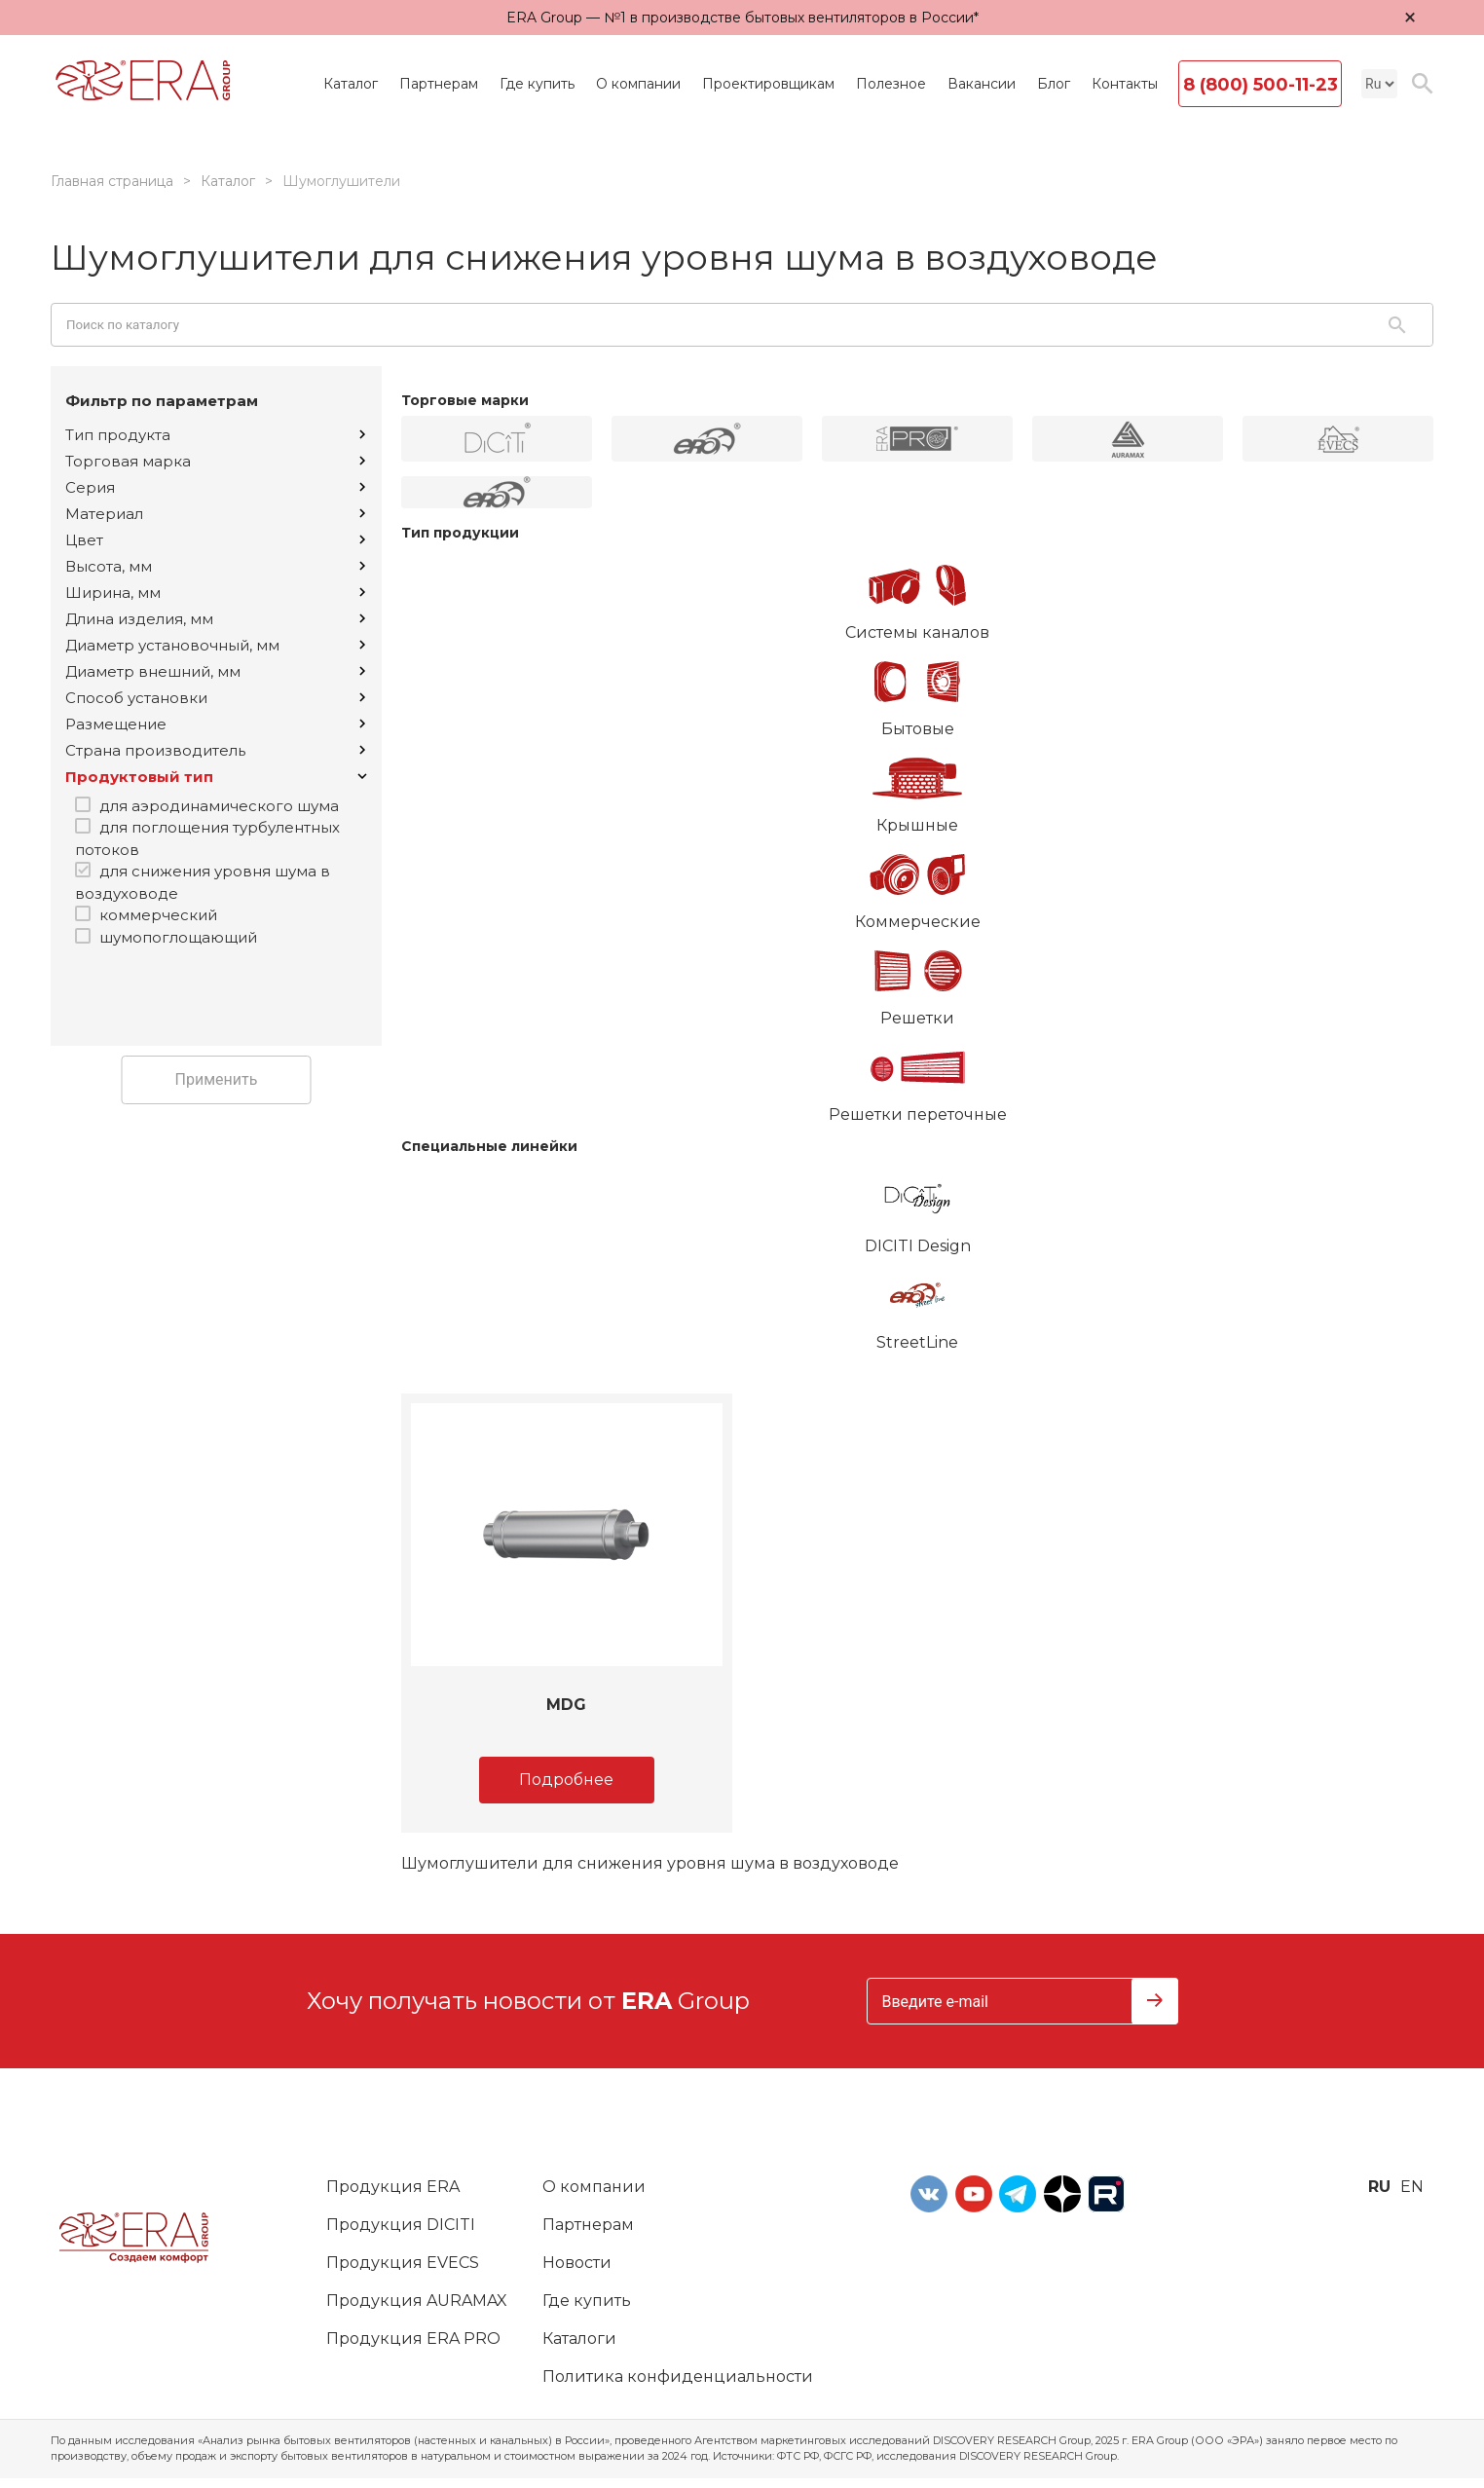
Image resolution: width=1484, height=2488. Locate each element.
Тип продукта (215, 434)
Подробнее (566, 1779)
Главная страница (112, 181)
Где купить (537, 84)
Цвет (215, 540)
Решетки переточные (917, 1077)
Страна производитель (215, 750)
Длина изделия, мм (215, 619)
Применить (216, 1079)
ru (1379, 2186)
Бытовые (917, 691)
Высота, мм (215, 566)
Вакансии (981, 84)
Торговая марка (215, 461)
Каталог (350, 84)
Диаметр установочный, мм (215, 645)
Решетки (917, 980)
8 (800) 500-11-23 (1260, 84)
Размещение (215, 724)
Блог (1053, 84)
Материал (215, 513)
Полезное (891, 84)
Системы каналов (917, 595)
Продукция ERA (393, 2186)
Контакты (1125, 84)
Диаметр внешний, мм (215, 671)
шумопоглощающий (178, 937)
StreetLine (917, 1305)
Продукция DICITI (400, 2224)
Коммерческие (917, 884)
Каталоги (579, 2338)
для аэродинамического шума (219, 806)
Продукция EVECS (402, 2262)
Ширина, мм (215, 592)
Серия (215, 487)
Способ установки (215, 697)
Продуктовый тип (216, 776)
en (1412, 2186)
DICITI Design (917, 1208)
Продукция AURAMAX (416, 2300)
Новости (577, 2262)
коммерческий (158, 915)
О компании (638, 84)
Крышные (917, 788)
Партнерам (438, 84)
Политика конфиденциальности (677, 2376)
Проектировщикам (768, 84)
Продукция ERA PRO (413, 2338)
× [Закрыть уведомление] (1410, 17)
